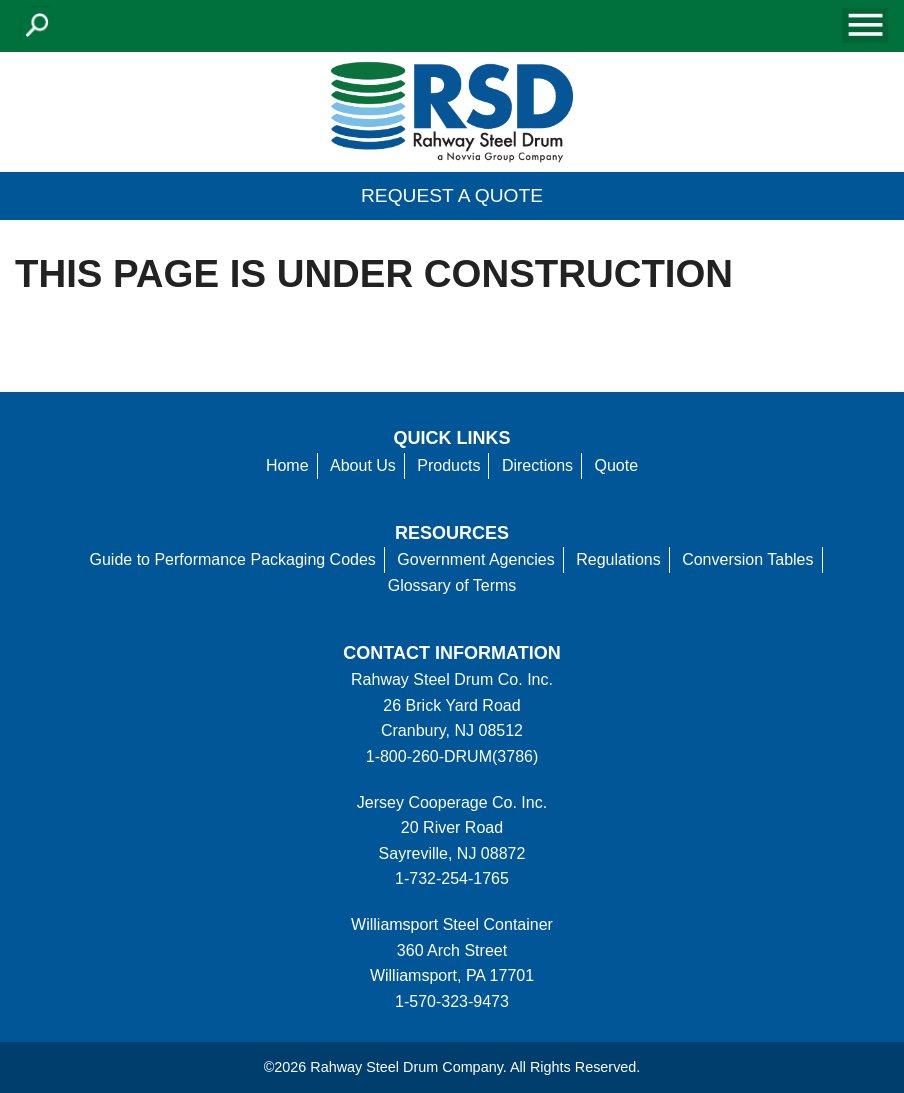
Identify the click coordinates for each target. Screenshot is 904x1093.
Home (287, 465)
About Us (363, 465)
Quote (617, 465)
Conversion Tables (747, 559)
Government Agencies (475, 559)
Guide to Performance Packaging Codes (232, 559)
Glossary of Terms (452, 585)
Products (448, 465)
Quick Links (452, 438)
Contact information (451, 653)
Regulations (618, 559)
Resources (452, 533)
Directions (537, 465)
